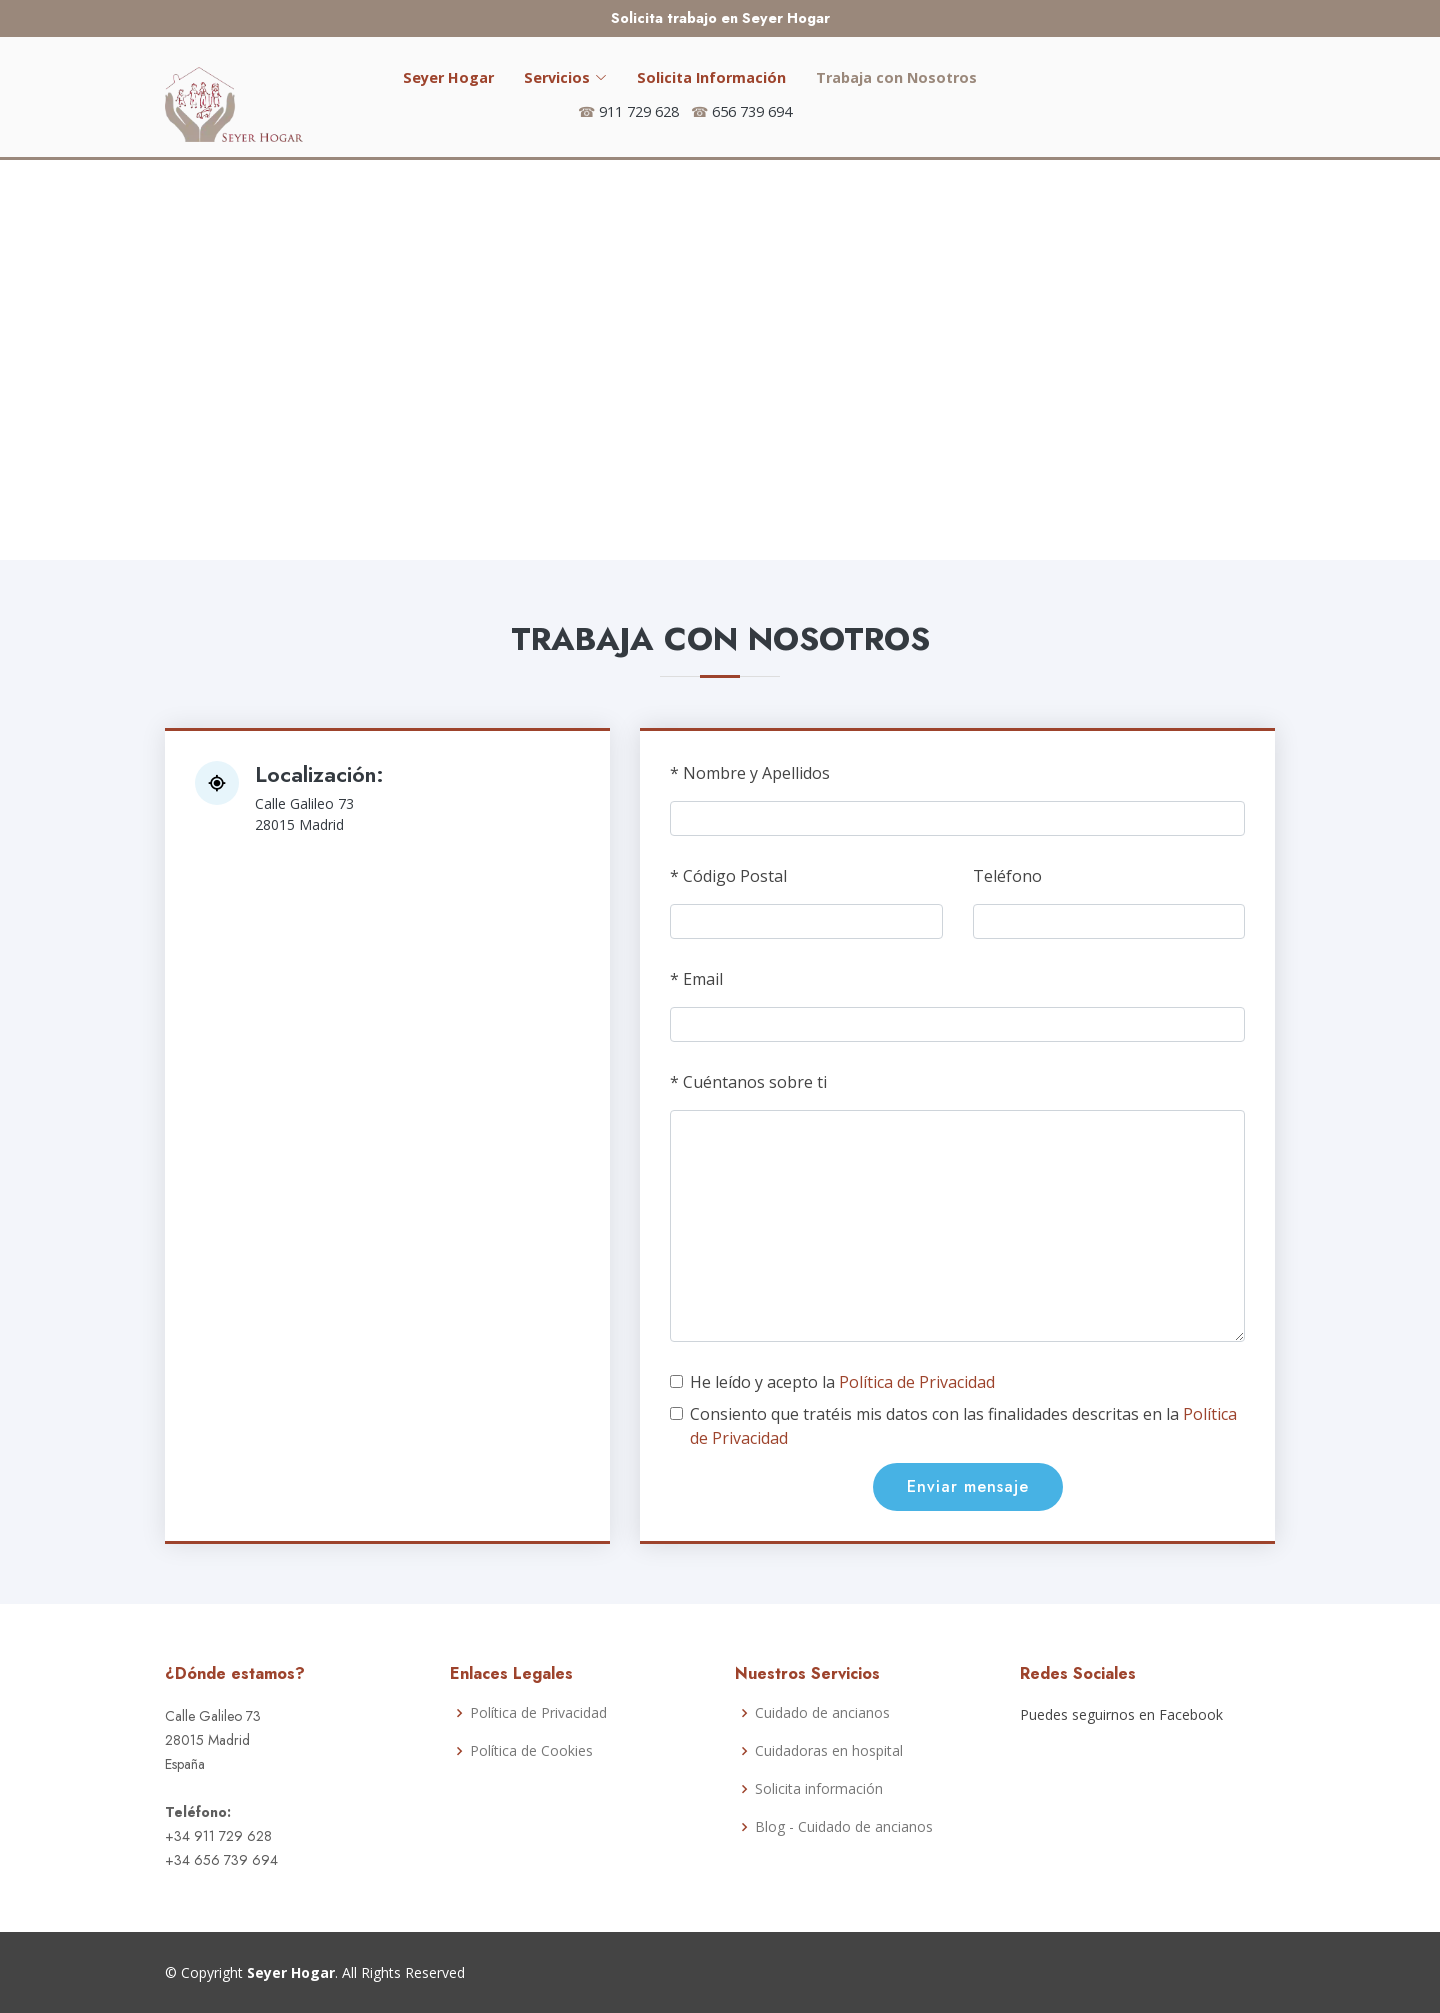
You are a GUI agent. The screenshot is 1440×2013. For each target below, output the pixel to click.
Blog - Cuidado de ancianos (844, 1827)
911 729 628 (639, 111)
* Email (696, 979)
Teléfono (1007, 876)
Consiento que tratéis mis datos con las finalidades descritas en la (963, 1426)
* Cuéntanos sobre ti (748, 1082)
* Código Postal (728, 876)
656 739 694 (752, 111)
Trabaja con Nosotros (896, 77)
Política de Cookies (531, 1751)
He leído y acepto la (842, 1382)
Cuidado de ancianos (822, 1713)
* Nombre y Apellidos (750, 773)
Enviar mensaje (968, 1486)
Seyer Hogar (448, 77)
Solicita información (819, 1789)
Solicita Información (711, 77)
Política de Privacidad (917, 1382)
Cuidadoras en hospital (829, 1751)
